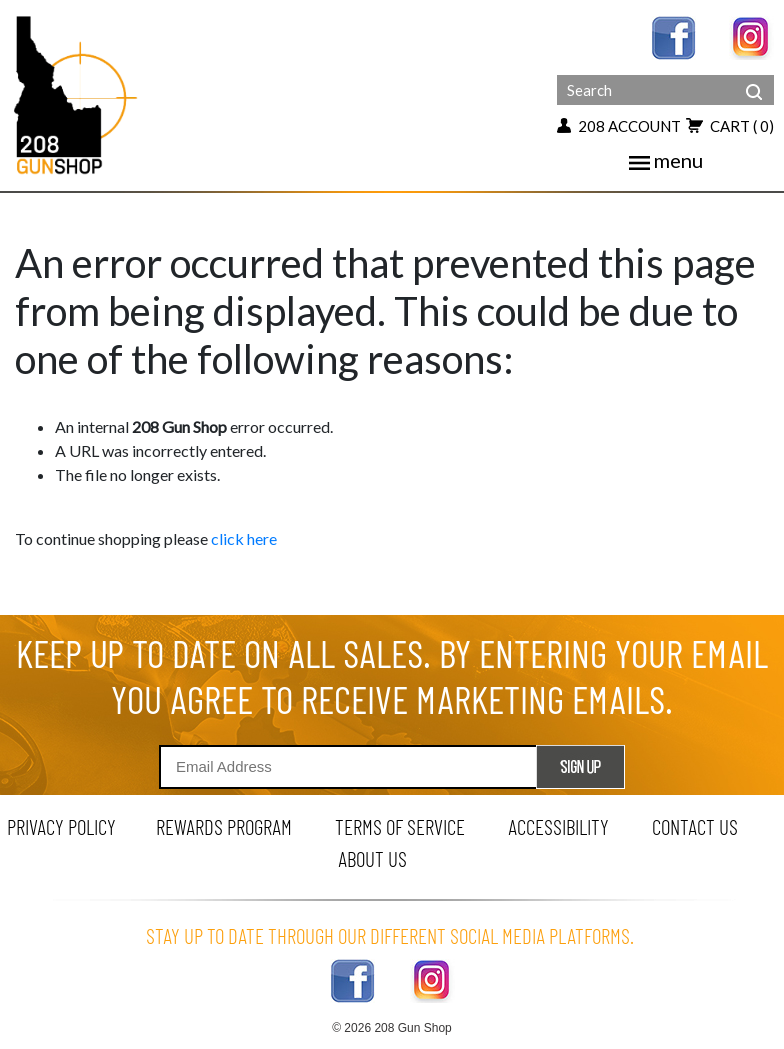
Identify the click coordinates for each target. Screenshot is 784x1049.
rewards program (224, 826)
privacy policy (61, 826)
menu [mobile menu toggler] (666, 160)
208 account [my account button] (619, 126)
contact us (695, 826)
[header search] (754, 77)
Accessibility (558, 826)
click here (244, 538)
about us (372, 858)
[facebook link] (673, 35)
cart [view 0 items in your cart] (730, 126)
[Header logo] (77, 93)
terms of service (400, 826)
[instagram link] (751, 35)
